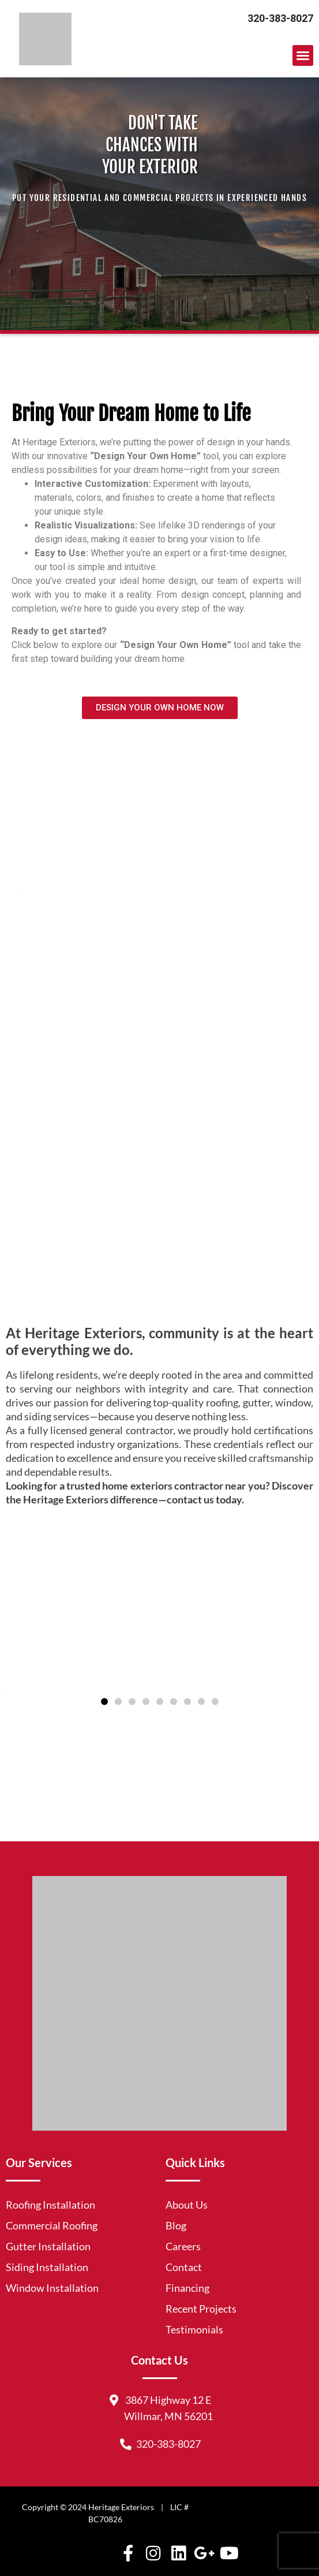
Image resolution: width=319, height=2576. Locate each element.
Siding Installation (47, 2267)
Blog (176, 2225)
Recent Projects (201, 2308)
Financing (187, 2287)
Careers (183, 2246)
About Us (187, 2204)
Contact (184, 2267)
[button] (302, 55)
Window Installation (52, 2287)
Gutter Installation (48, 2246)
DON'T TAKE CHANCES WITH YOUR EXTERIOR (150, 145)
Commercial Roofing (51, 2225)
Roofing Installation (50, 2204)
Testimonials (194, 2329)
